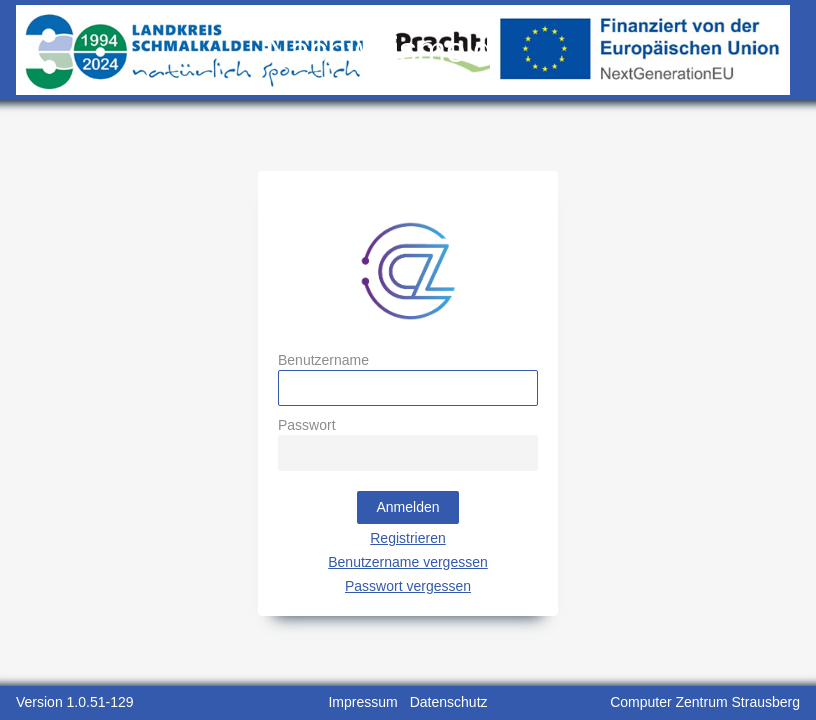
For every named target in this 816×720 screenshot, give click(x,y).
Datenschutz (449, 702)
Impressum (362, 702)
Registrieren (407, 538)
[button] (407, 507)
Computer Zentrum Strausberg (705, 702)
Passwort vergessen (408, 586)
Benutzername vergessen (408, 562)
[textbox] (408, 388)
